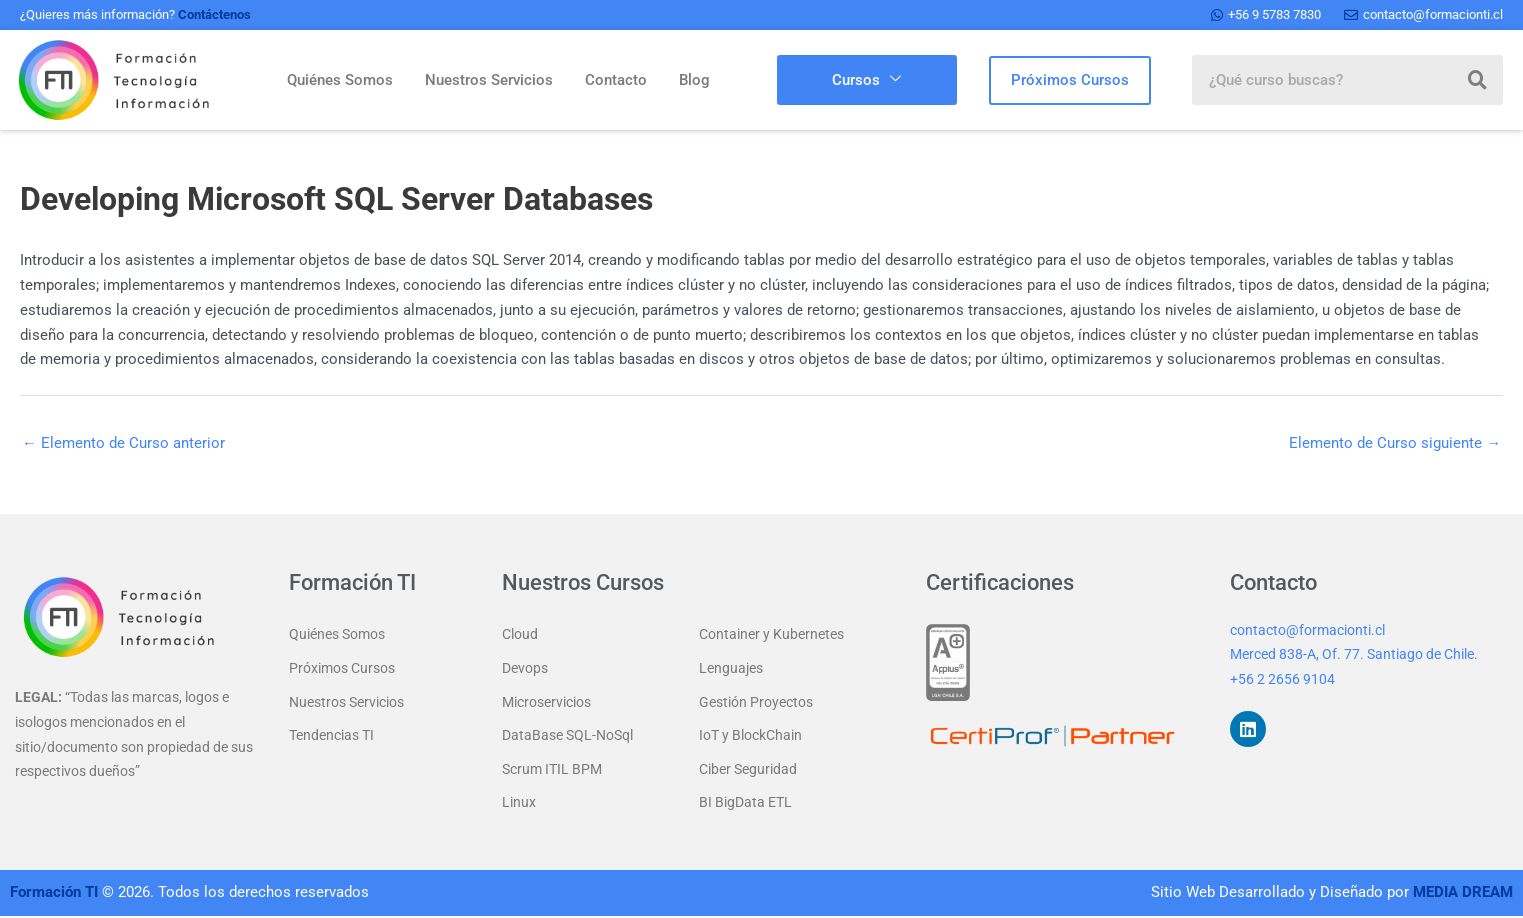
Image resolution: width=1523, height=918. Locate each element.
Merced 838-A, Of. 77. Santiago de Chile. (1354, 655)
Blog (694, 80)
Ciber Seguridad (748, 771)
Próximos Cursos (342, 669)
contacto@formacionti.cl (1307, 630)
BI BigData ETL (745, 805)
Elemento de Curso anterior (123, 443)
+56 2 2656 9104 (1282, 680)
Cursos (866, 80)
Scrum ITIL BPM (552, 771)
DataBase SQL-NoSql (567, 737)
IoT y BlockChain (750, 737)
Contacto (616, 80)
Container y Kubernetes (771, 635)
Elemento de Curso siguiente (1395, 443)
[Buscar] (1478, 80)
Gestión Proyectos (756, 703)
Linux (519, 805)
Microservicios (546, 703)
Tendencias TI (331, 737)
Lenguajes (731, 669)
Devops (525, 669)
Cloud (520, 635)
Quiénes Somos (340, 80)
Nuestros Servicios (489, 80)
